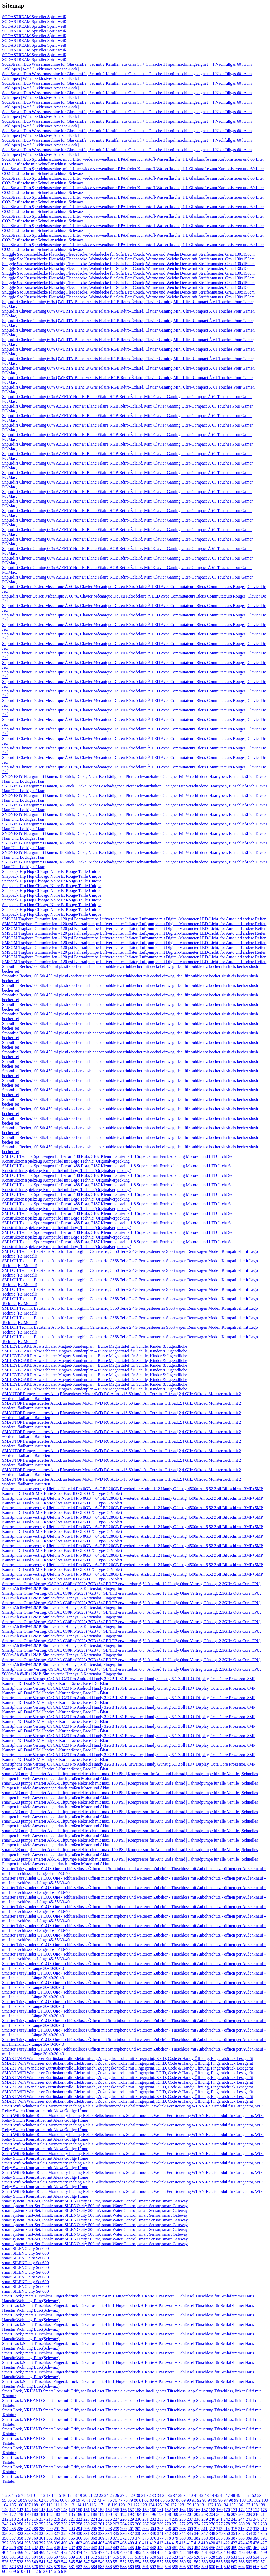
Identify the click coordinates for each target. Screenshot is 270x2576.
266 (138, 2524)
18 (75, 2495)
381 (190, 2538)
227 (116, 2519)
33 (154, 2495)
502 (20, 2557)
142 (20, 2509)
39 (185, 2495)
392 (5, 2543)
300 (123, 2528)
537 (12, 2562)
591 (145, 2566)
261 (101, 2524)
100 (242, 2500)
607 (264, 2566)
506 (49, 2557)
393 (12, 2543)
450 (168, 2547)
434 (49, 2547)
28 (127, 2495)
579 (57, 2566)
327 (57, 2533)
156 (123, 2509)
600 (212, 2566)
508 (64, 2557)
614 (49, 2571)
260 (94, 2524)
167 (204, 2509)
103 (265, 2500)
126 (166, 2505)
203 (204, 2514)
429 (12, 2547)
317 (248, 2528)
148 (64, 2509)
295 (86, 2528)
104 (5, 2505)
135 (232, 2505)
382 (197, 2538)
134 (225, 2505)
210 (256, 2514)
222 (79, 2519)
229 (131, 2519)
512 (93, 2557)
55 (4, 2500)
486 (168, 2552)
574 (20, 2566)
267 (145, 2524)
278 (227, 2524)
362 (49, 2538)
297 (101, 2528)
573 (12, 2566)
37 (175, 2495)
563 (204, 2562)
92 (199, 2500)
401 (72, 2543)
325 (42, 2533)
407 (116, 2543)
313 (219, 2528)
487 (175, 2552)
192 (123, 2514)
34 (159, 2495)
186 (79, 2514)
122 (136, 2505)
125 (158, 2505)
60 (30, 2500)
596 (182, 2566)
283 (264, 2524)
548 (94, 2562)
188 (94, 2514)
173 (249, 2509)
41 (196, 2495)
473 (72, 2552)
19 (80, 2495)
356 (5, 2538)
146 (49, 2509)
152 (94, 2509)
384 (212, 2538)
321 (12, 2533)
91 (194, 2500)
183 (57, 2514)
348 (212, 2533)
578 (49, 2566)
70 (83, 2500)
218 (49, 2519)
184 (64, 2514)
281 (249, 2524)
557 (160, 2562)
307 (175, 2528)
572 (5, 2566)
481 (131, 2552)
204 (212, 2514)
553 (131, 2562)
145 (42, 2509)
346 (197, 2533)
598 (197, 2566)
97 (226, 2500)
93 (204, 2500)
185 (72, 2514)
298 (108, 2528)
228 (123, 2519)
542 (49, 2562)
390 (256, 2538)
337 (131, 2533)
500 (5, 2557)
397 (42, 2543)
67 (67, 2500)
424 (241, 2543)
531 (234, 2557)
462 (256, 2547)
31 (143, 2495)
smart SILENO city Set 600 (25, 2248)
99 (236, 2500)
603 (234, 2566)
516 (123, 2557)
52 (254, 2495)
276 (212, 2524)
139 (262, 2505)
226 (108, 2519)
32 (148, 2495)
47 (227, 2495)
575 (27, 2566)
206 (227, 2514)
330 (79, 2533)
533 (248, 2557)
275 (204, 2524)
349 (219, 2533)
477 (101, 2552)
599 (204, 2566)
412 (153, 2543)
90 (189, 2500)
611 (27, 2571)
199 (175, 2514)
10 (33, 2495)
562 (197, 2562)
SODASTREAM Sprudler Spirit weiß (34, 17)
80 (136, 2500)
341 (160, 2533)
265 (131, 2524)
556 (153, 2562)
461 (249, 2547)
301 (131, 2528)
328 (64, 2533)
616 (64, 2571)
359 (27, 2538)
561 (190, 2562)
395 (27, 2543)
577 (42, 2566)
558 (168, 2562)
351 (234, 2533)
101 (250, 2500)
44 (212, 2495)
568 (241, 2562)
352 (241, 2533)
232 (153, 2519)
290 (49, 2528)
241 (219, 2519)
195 (145, 2514)
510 (79, 2557)
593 (160, 2566)
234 (168, 2519)
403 (86, 2543)
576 (35, 2566)
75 (110, 2500)
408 (123, 2543)
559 (175, 2562)
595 (175, 2566)
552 (123, 2562)
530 (226, 2557)
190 (108, 2514)
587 (116, 2566)
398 (49, 2543)
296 (94, 2528)
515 (116, 2557)
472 (64, 2552)
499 (264, 2552)
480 (123, 2552)
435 (57, 2547)
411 (145, 2543)
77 (120, 2500)
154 (108, 2509)
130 (195, 2505)
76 (115, 2500)
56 (9, 2500)
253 (42, 2524)
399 (57, 2543)
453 (190, 2547)
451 (175, 2547)
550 (108, 2562)
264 (123, 2524)
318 (256, 2528)
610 (20, 2571)
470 (49, 2552)
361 (42, 2538)
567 (234, 2562)
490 (197, 2552)
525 (189, 2557)
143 (27, 2509)
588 (123, 2566)
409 (131, 2543)
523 (175, 2557)
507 (57, 2557)
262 (108, 2524)
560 (182, 2562)
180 (35, 2514)
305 (160, 2528)
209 (249, 2514)
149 (72, 2509)
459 (234, 2547)
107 (27, 2505)
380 (182, 2538)
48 (233, 2495)
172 (241, 2509)
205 (219, 2514)
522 (167, 2557)
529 (219, 2557)
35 (164, 2495)
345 (190, 2533)
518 (138, 2557)
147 (57, 2509)
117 (100, 2505)
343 (175, 2533)
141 (12, 2509)
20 (85, 2495)
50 (243, 2495)
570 (256, 2562)
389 (249, 2538)
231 (145, 2519)
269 (160, 2524)
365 (72, 2538)
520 (153, 2557)
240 (212, 2519)
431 (27, 2547)
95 (215, 2500)
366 (79, 2538)
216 (35, 2519)
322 (20, 2533)
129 (188, 2505)
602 (227, 2566)
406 (108, 2543)
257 (72, 2524)
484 (153, 2552)
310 (197, 2528)
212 (5, 2519)
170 (227, 2509)
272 (182, 2524)
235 (175, 2519)
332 (94, 2533)
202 (197, 2514)
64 (52, 2500)
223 (86, 2519)
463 (264, 2547)
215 (27, 2519)
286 (20, 2528)
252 (35, 2524)
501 (12, 2557)
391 (264, 2538)
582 (79, 2566)
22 (96, 2495)
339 (145, 2533)
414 (167, 2543)
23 (101, 2495)
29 (133, 2495)
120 (121, 2505)
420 (212, 2543)
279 (234, 2524)
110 (49, 2505)
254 (49, 2524)
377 (160, 2538)
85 (162, 2500)
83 (152, 2500)
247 (264, 2519)
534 (256, 2557)
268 (153, 2524)
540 (35, 2562)
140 (5, 2509)
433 (42, 2547)
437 (72, 2547)
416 (182, 2543)
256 (64, 2524)
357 (12, 2538)
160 (153, 2509)
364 (64, 2538)
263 (116, 2524)
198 (168, 2514)
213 (12, 2519)
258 (79, 2524)
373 (131, 2538)
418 (197, 2543)
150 (79, 2509)
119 (114, 2505)
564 (212, 2562)
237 (190, 2519)
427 (263, 2543)
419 (204, 2543)
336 (123, 2533)
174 (256, 2509)
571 (264, 2562)
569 (249, 2562)
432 (35, 2547)
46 (222, 2495)
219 (57, 2519)
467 (27, 2552)
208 (241, 2514)
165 (190, 2509)
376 (153, 2538)
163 (175, 2509)
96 (220, 2500)
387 (234, 2538)
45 (217, 2495)
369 (101, 2538)
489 (190, 2552)
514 (108, 2557)
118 (107, 2505)
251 (27, 2524)
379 (175, 2538)
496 (241, 2552)
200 (182, 2514)
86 (168, 2500)
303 (145, 2528)
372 (123, 2538)
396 (35, 2543)
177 (12, 2514)
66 (62, 2500)
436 (64, 2547)
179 (27, 2514)
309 (190, 2528)
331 (86, 2533)
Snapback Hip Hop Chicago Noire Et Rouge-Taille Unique (51, 871)
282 (256, 2524)
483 (145, 2552)
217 (42, 2519)
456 (212, 2547)
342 (168, 2533)
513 (101, 2557)
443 (116, 2547)
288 (35, 2528)
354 (256, 2533)
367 (86, 2538)
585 (101, 2566)
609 (12, 2571)
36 (169, 2495)
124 (151, 2505)
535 (263, 2557)
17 (69, 2495)
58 (20, 2500)
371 (116, 2538)
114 (78, 2505)
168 (212, 2509)
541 (42, 2562)
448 (153, 2547)
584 (94, 2566)
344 (182, 2533)
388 (241, 2538)
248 (5, 2524)
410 (138, 2543)
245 (249, 2519)
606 (256, 2566)
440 (94, 2547)
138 (254, 2505)
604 (241, 2566)
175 (264, 2509)
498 (256, 2552)
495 (234, 2552)
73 (99, 2500)
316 (241, 2528)
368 (94, 2538)
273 (190, 2524)
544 (64, 2562)
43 (206, 2495)
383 (204, 2538)
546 (79, 2562)
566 (227, 2562)
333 (101, 2533)
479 (116, 2552)
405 (101, 2543)
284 (5, 2528)
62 (41, 2500)
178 (20, 2514)
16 (64, 2495)
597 (190, 2566)
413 (160, 2543)
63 (46, 2500)
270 (168, 2524)
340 (153, 2533)
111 (57, 2505)
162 (168, 2509)
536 (5, 2562)
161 (160, 2509)
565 (219, 2562)
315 (234, 2528)
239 (204, 2519)
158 (138, 2509)
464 (5, 2552)
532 (241, 2557)
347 (204, 2533)
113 (71, 2505)
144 (35, 2509)
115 (85, 2505)
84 (157, 2500)
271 (175, 2524)
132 (210, 2505)
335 (116, 2533)
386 (227, 2538)
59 (25, 2500)
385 (219, 2538)
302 (138, 2528)
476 (94, 2552)
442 (108, 2547)
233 (160, 2519)
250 (20, 2524)
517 (130, 2557)
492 (212, 2552)
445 (131, 2547)
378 (168, 2538)
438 (79, 2547)
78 (125, 2500)
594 (168, 2566)
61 (36, 2500)
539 (27, 2562)
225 (101, 2519)
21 (90, 2495)
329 (72, 2533)
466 (20, 2552)
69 (78, 2500)
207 (234, 2514)
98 (231, 2500)
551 (116, 2562)
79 (131, 2500)
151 (86, 2509)
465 (12, 2552)
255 (57, 2524)
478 (108, 2552)
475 (86, 2552)
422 (226, 2543)
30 (138, 2495)
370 (108, 2538)
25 (111, 2495)
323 (27, 2533)
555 (145, 2562)
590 (138, 2566)
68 (73, 2500)
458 (227, 2547)
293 (72, 2528)
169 (219, 2509)
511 (86, 2557)
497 (249, 2552)
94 (210, 2500)
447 (145, 2547)
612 (34, 2571)
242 (227, 2519)
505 (42, 2557)
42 (201, 2495)
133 (217, 2505)
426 (256, 2543)
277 (219, 2524)
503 (27, 2557)
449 (160, 2547)
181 (42, 2514)
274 (197, 2524)
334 (108, 2533)
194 (138, 2514)
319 (263, 2528)
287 (27, 2528)
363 (57, 2538)
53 (259, 2495)
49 (238, 2495)
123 (144, 2505)
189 (101, 2514)
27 (122, 2495)
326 (49, 2533)
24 (106, 2495)
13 (48, 2495)
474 (79, 2552)
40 (191, 2495)
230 (138, 2519)
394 (20, 2543)
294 (79, 2528)
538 (20, 2562)
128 (180, 2505)
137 (247, 2505)
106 (20, 2505)
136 (240, 2505)
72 (94, 2500)
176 (5, 2514)
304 (153, 2528)
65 (57, 2500)
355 (264, 2533)
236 (182, 2519)
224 (94, 2519)
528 (212, 2557)
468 (35, 2552)
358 (20, 2538)
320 (5, 2533)
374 (138, 2538)
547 (86, 2562)
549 (101, 2562)
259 (86, 2524)
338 (138, 2533)
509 (72, 2557)
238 (197, 2519)
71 (88, 2500)
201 (190, 2514)
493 (219, 2552)
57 (15, 2500)
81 (141, 2500)
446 (138, 2547)
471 (57, 2552)
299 (116, 2528)
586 (108, 2566)
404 (94, 2543)
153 (101, 2509)
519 (145, 2557)
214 (20, 2519)
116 (93, 2505)
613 (42, 2571)
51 (249, 2495)
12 (43, 2495)
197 (160, 2514)
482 (138, 2552)
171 (234, 2509)
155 (116, 2509)
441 (101, 2547)
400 (64, 2543)
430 (20, 2547)
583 (86, 2566)
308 (182, 2528)
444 (123, 2547)
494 (227, 2552)
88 (178, 2500)
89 (183, 2500)
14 (53, 2495)
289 (42, 2528)
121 (129, 2505)
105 (12, 2505)
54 (264, 2495)
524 (182, 2557)
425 (248, 2543)
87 (173, 2500)
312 (212, 2528)
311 (204, 2528)
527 (204, 2557)
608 (5, 2571)
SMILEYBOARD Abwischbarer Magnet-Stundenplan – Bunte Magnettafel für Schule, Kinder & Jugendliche (94, 1346)
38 (180, 2495)
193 (131, 2514)
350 (227, 2533)
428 (5, 2547)
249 (12, 2524)
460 (241, 2547)
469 (42, 2552)
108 (35, 2505)
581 (72, 2566)
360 (35, 2538)
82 (146, 2500)
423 (234, 2543)
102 (257, 2500)
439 (86, 2547)
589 (131, 2566)
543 (57, 2562)
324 (35, 2533)
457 (219, 2547)
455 (204, 2547)
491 (204, 2552)
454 (197, 2547)
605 (249, 2566)
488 (182, 2552)
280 (241, 2524)
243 (234, 2519)
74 (104, 2500)
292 (64, 2528)
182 (49, 2514)
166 (197, 2509)
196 (153, 2514)
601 (219, 2566)
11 (38, 2495)
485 (160, 2552)
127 (173, 2505)
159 (145, 2509)
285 (12, 2528)
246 (256, 2519)
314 (226, 2528)
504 (35, 2557)
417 (189, 2543)
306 (168, 2528)
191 (116, 2514)
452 (182, 2547)
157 (131, 2509)
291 (57, 2528)
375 (145, 2538)
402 (79, 2543)
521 (160, 2557)
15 (59, 2495)
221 (72, 2519)
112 (64, 2505)
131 (203, 2505)
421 (219, 2543)
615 (57, 2571)
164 (182, 2509)
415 (175, 2543)
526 (197, 2557)
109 (42, 2505)
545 (72, 2562)
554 (138, 2562)
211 (264, 2514)
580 (64, 2566)
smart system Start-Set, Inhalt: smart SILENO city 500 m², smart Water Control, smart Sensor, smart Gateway (95, 2201)
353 (249, 2533)
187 (86, 2514)
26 (117, 2495)
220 (64, 2519)
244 (241, 2519)
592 (153, 2566)
